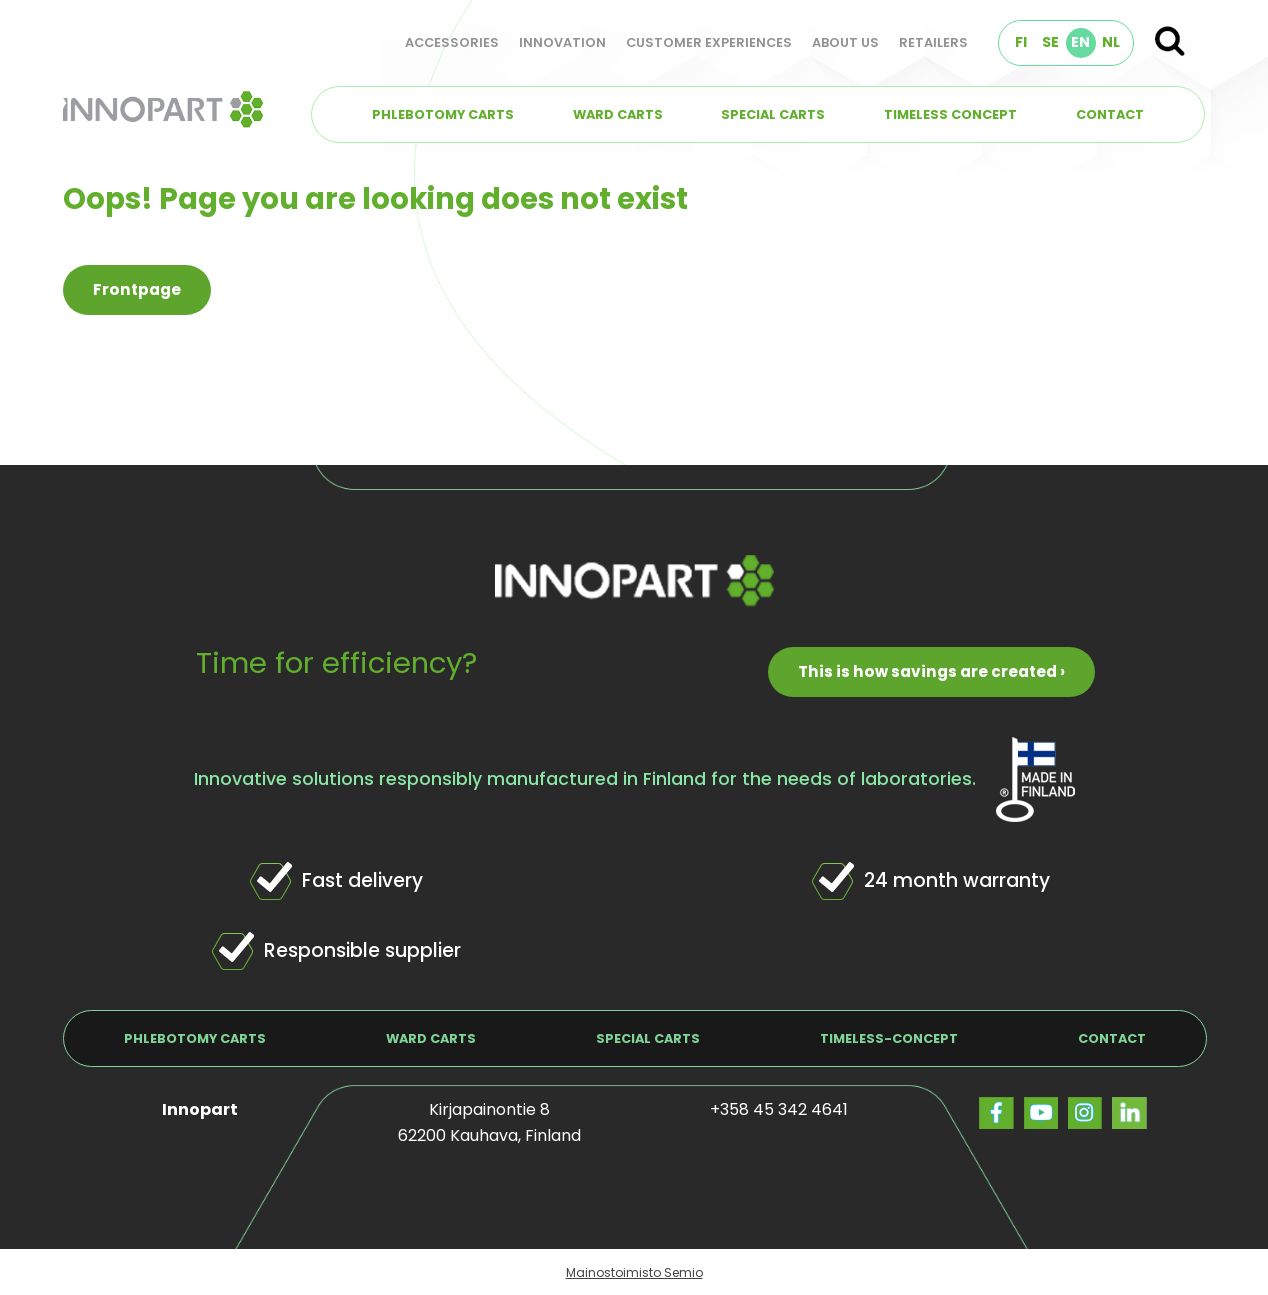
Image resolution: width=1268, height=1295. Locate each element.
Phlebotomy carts (443, 114)
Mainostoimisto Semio (634, 1272)
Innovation (562, 42)
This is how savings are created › (931, 671)
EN (1080, 42)
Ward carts (618, 114)
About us (845, 42)
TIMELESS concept (950, 114)
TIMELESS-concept (889, 1038)
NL (1111, 42)
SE (1050, 42)
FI (1021, 42)
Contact (1110, 114)
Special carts (773, 114)
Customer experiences (709, 42)
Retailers (933, 42)
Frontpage (137, 289)
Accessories (452, 42)
